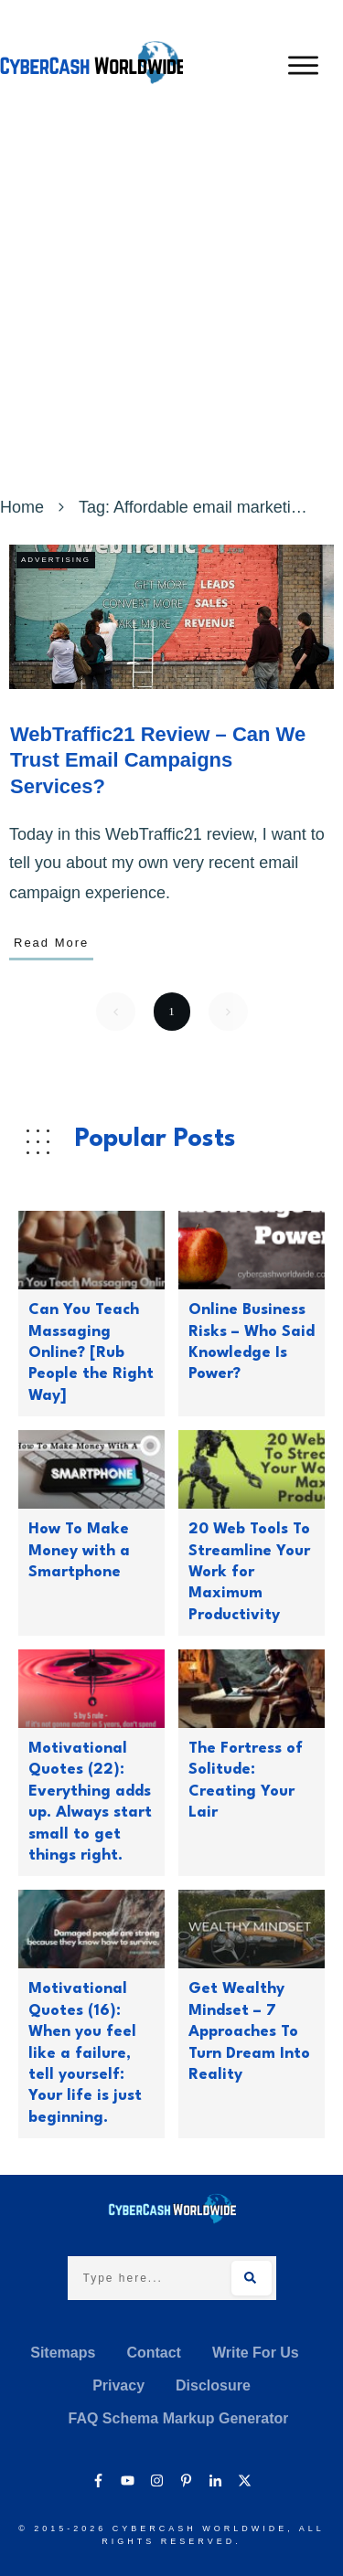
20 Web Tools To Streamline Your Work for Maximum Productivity (249, 1572)
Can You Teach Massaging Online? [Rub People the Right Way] (91, 1353)
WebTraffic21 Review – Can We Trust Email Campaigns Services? (157, 760)
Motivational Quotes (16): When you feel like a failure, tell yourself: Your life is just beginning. (85, 2053)
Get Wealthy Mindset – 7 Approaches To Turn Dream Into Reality (249, 2032)
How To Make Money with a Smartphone (79, 1550)
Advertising (56, 560)
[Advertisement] (171, 311)
